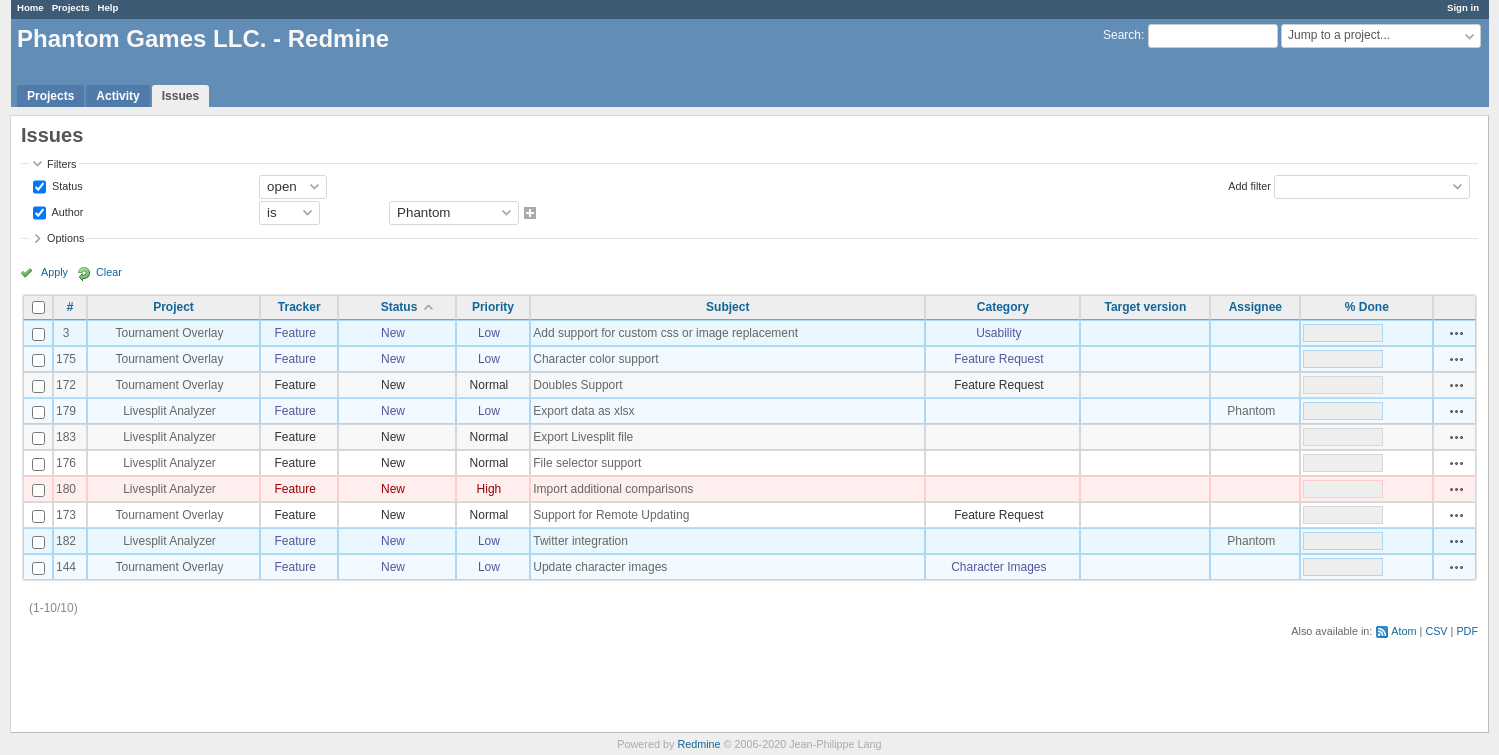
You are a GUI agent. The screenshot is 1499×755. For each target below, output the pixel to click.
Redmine (698, 744)
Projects (71, 7)
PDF (1467, 631)
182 (66, 541)
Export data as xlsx (583, 411)
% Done (1367, 307)
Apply (54, 272)
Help (108, 7)
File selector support (587, 463)
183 (66, 437)
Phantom (1251, 411)
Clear (109, 272)
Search (1122, 35)
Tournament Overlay (169, 333)
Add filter (1249, 185)
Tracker (299, 307)
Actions (1457, 333)
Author (66, 211)
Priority (493, 307)
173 (66, 515)
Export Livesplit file (583, 437)
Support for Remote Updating (611, 515)
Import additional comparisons (613, 489)
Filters (61, 164)
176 (66, 463)
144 (66, 567)
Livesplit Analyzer (169, 411)
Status (66, 185)
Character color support (595, 359)
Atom (1403, 631)
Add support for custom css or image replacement (665, 333)
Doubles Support (577, 385)
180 (66, 489)
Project (173, 307)
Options (65, 238)
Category (1003, 307)
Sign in (1463, 7)
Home (30, 7)
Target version (1145, 307)
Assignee (1255, 307)
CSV (1436, 631)
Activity (117, 96)
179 (66, 411)
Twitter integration (580, 541)
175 (66, 359)
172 (66, 385)
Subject (727, 307)
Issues (180, 96)
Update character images (600, 567)
